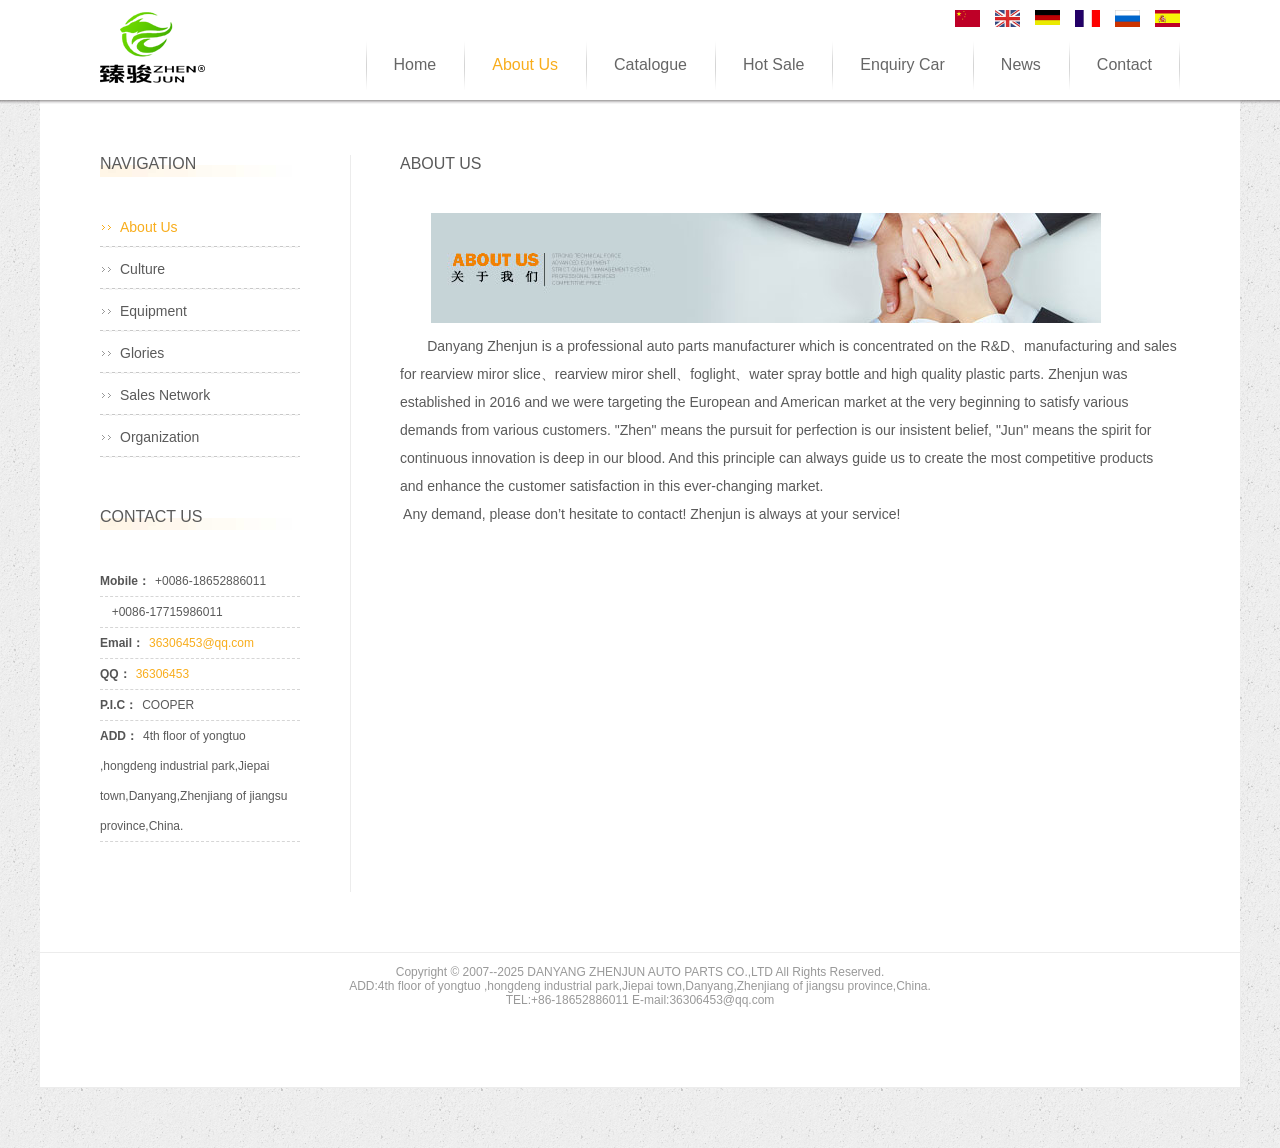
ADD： (119, 736)
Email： (122, 643)
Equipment (153, 311)
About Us (149, 227)
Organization (159, 437)
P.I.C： (118, 705)
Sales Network (165, 395)
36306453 (162, 674)
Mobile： (125, 581)
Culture (142, 269)
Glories (142, 353)
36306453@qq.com (201, 643)
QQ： (115, 674)
